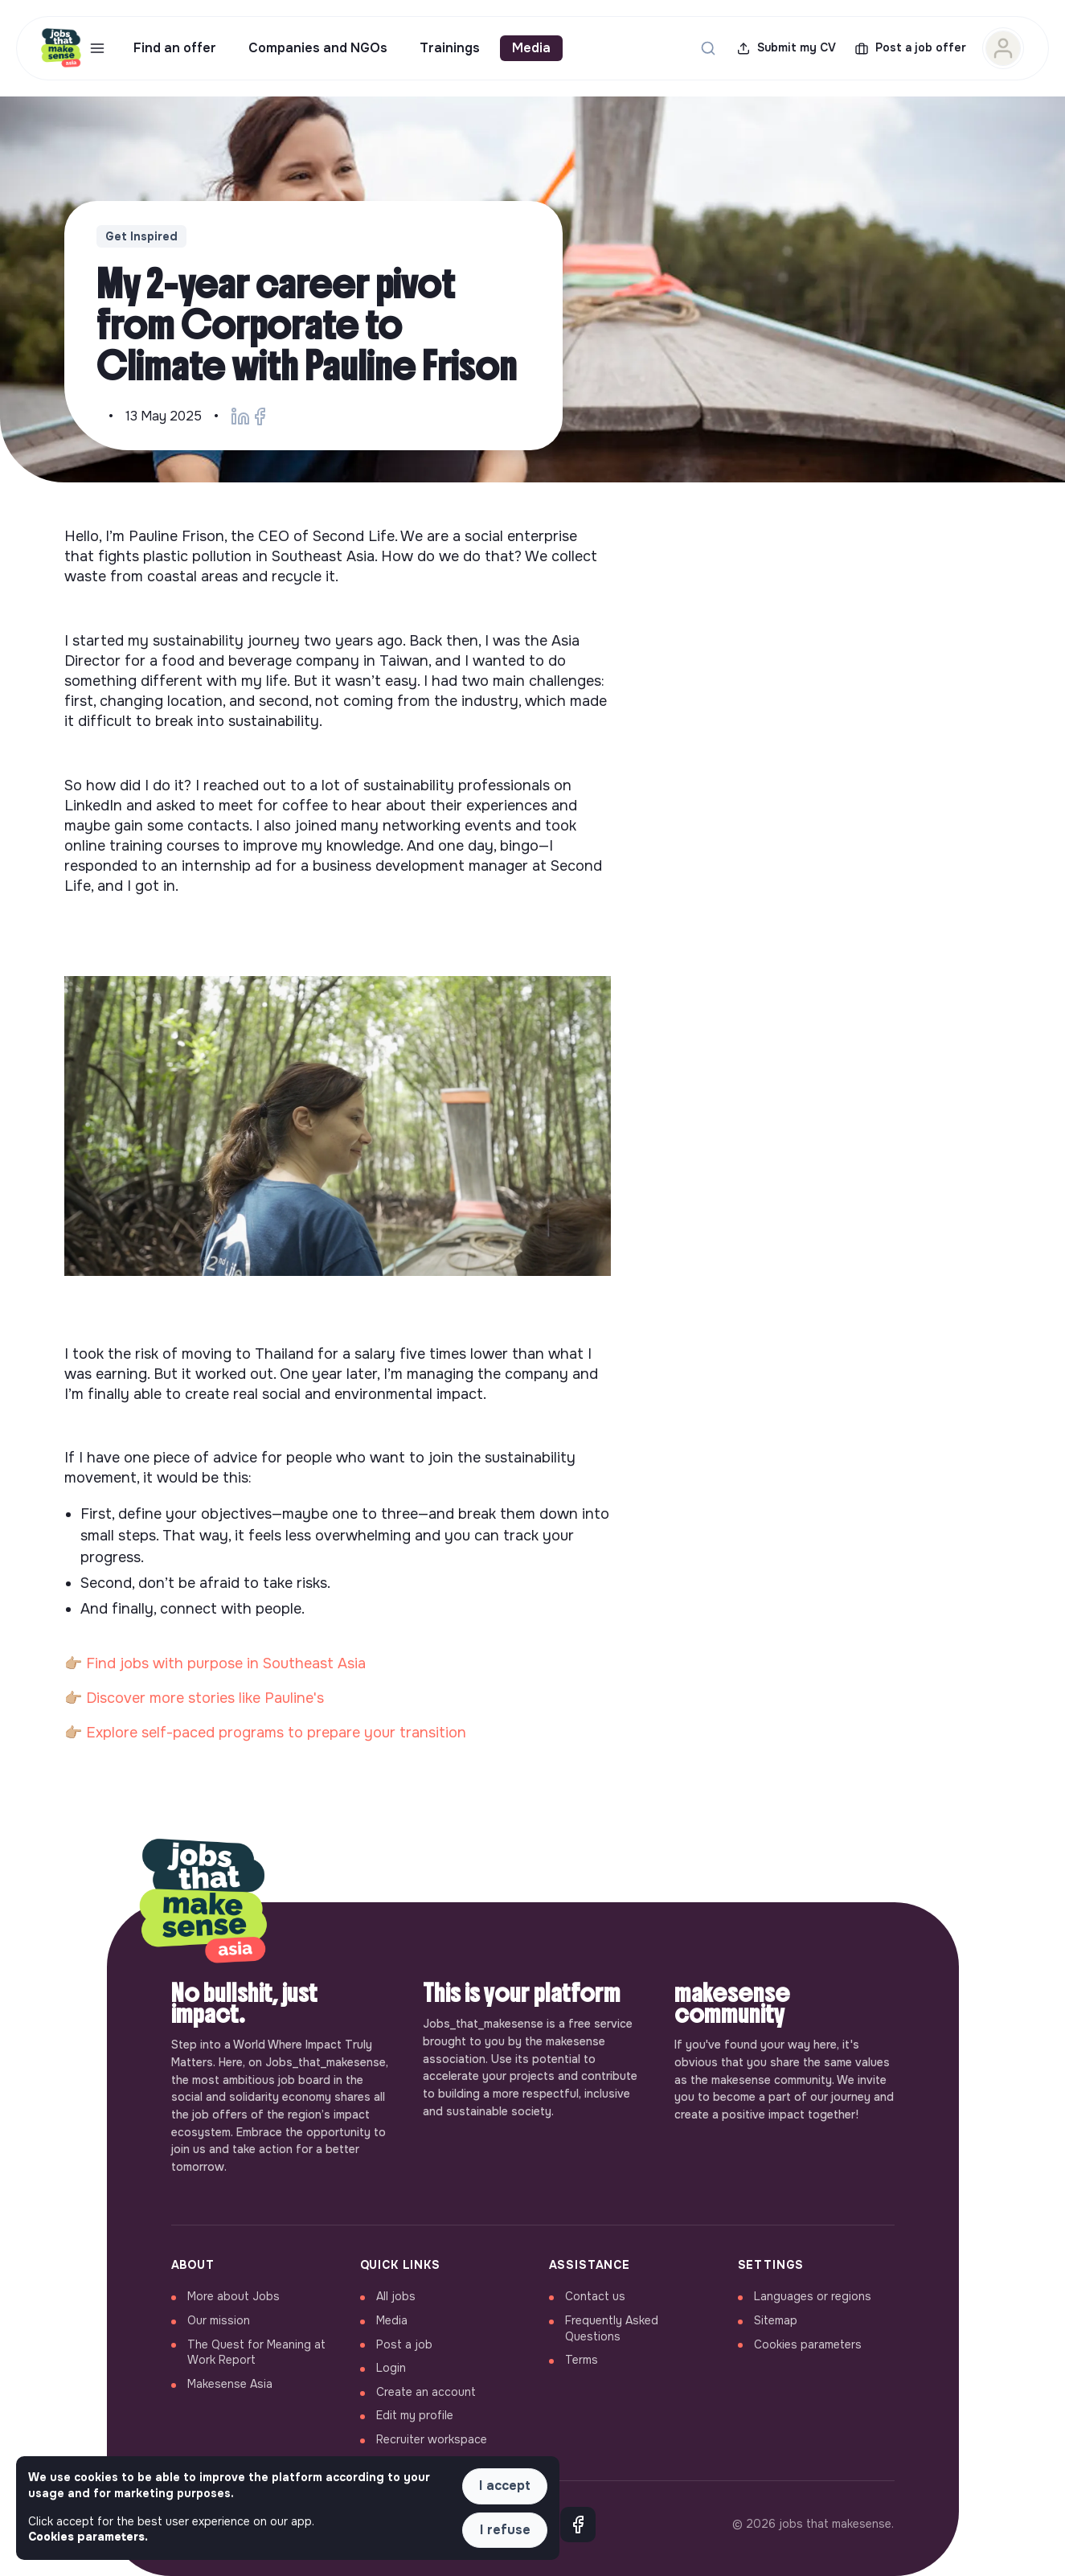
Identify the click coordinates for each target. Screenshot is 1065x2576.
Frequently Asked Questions (611, 2328)
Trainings (450, 47)
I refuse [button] (505, 2529)
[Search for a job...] (708, 48)
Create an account (426, 2392)
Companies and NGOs (317, 47)
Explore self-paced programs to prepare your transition (276, 1732)
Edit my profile (414, 2415)
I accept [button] (504, 2485)
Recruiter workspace (431, 2439)
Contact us (595, 2296)
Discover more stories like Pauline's (205, 1698)
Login (391, 2368)
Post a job (404, 2344)
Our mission (218, 2320)
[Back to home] (203, 1902)
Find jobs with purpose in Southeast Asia (226, 1663)
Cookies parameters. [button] (88, 2536)
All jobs (396, 2296)
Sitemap (775, 2320)
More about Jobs (233, 2296)
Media (531, 47)
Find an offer (174, 47)
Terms (581, 2359)
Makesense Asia (229, 2384)
